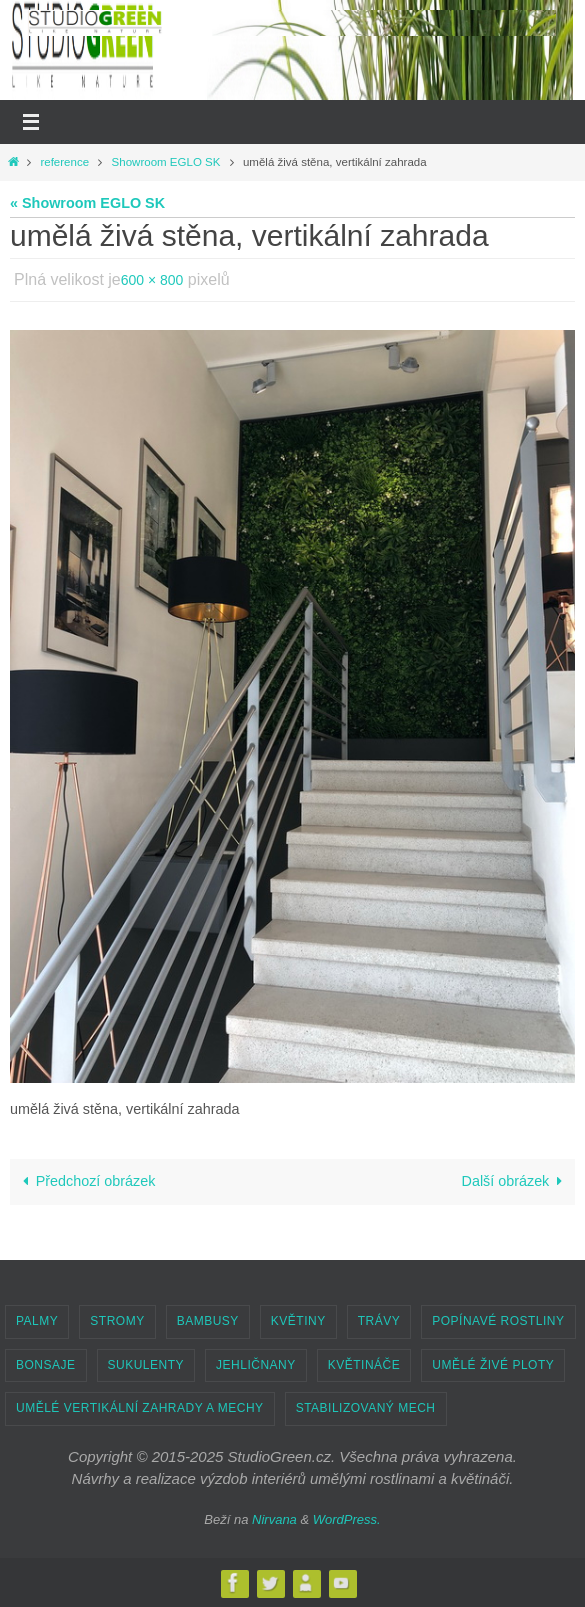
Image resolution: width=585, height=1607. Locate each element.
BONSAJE (46, 1365)
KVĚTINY (298, 1321)
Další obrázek (515, 1181)
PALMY (37, 1321)
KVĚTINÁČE (364, 1365)
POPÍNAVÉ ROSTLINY (498, 1321)
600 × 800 (152, 280)
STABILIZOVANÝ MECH (366, 1408)
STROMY (117, 1321)
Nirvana (274, 1519)
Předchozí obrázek (86, 1181)
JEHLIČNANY (256, 1365)
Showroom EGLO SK (166, 162)
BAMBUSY (208, 1321)
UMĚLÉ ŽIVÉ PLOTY (493, 1365)
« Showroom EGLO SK (87, 203)
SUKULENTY (146, 1365)
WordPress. (347, 1519)
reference (64, 162)
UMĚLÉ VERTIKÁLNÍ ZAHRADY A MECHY (140, 1408)
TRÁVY (379, 1321)
